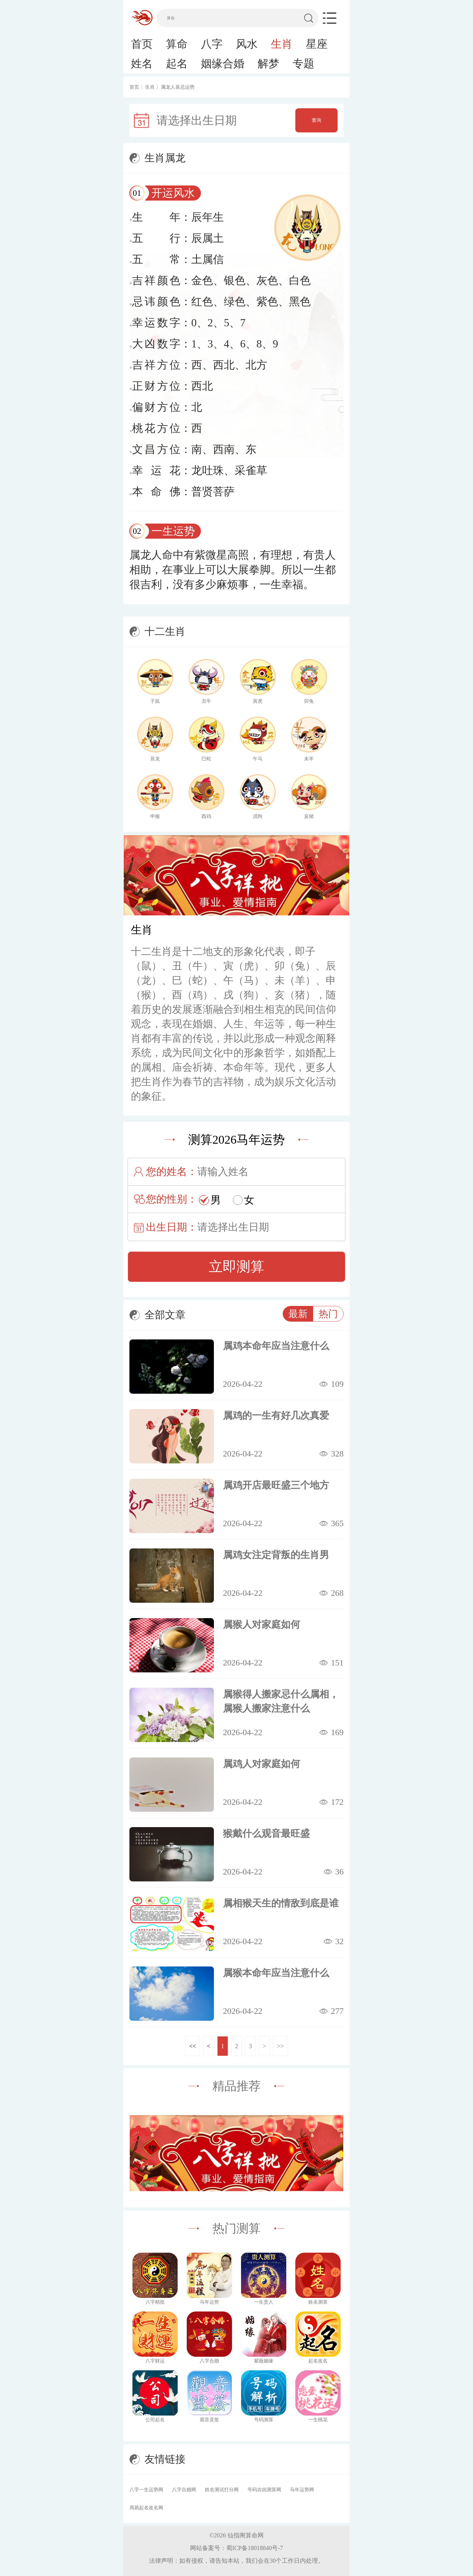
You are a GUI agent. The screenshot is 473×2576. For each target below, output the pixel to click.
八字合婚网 (184, 2489)
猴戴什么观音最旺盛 (266, 1833)
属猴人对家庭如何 (261, 1624)
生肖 (282, 44)
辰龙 (155, 758)
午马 (257, 758)
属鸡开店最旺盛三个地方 (276, 1485)
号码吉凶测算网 (264, 2489)
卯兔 (309, 701)
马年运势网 (302, 2489)
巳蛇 (206, 758)
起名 (177, 64)
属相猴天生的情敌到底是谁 (281, 1903)
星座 (317, 44)
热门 (328, 1313)
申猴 (155, 816)
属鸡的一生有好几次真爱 (276, 1415)
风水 (247, 44)
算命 (177, 44)
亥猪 (309, 816)
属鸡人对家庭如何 (261, 1763)
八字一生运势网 (146, 2489)
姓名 (142, 64)
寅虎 (257, 701)
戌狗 (257, 816)
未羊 (309, 758)
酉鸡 (206, 816)
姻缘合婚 (222, 64)
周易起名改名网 (146, 2507)
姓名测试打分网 (222, 2489)
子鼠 (155, 701)
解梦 (268, 64)
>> (280, 2046)
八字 (212, 44)
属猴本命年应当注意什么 (276, 1972)
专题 (303, 64)
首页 (142, 44)
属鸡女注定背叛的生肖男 (276, 1554)
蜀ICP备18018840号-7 (254, 2548)
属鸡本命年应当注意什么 (276, 1345)
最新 (298, 1313)
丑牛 (206, 701)
